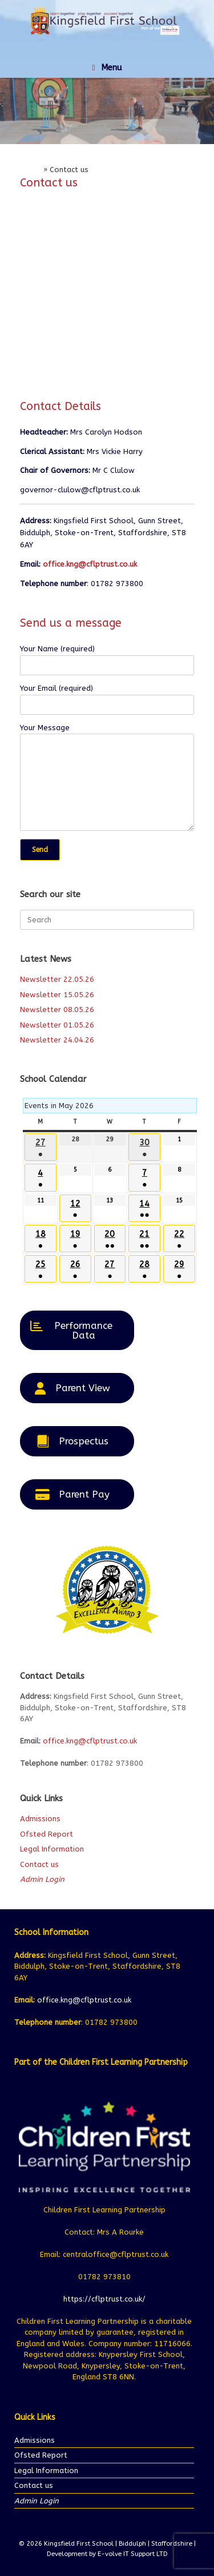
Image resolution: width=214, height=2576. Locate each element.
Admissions (40, 1818)
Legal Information (52, 1849)
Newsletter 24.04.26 (57, 1040)
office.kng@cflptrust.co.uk (90, 564)
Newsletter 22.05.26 (57, 979)
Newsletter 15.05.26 (57, 994)
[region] (107, 111)
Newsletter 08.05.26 (57, 1009)
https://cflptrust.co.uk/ (104, 2299)
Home (30, 169)
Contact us (39, 1864)
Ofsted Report (46, 1834)
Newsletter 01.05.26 (57, 1025)
